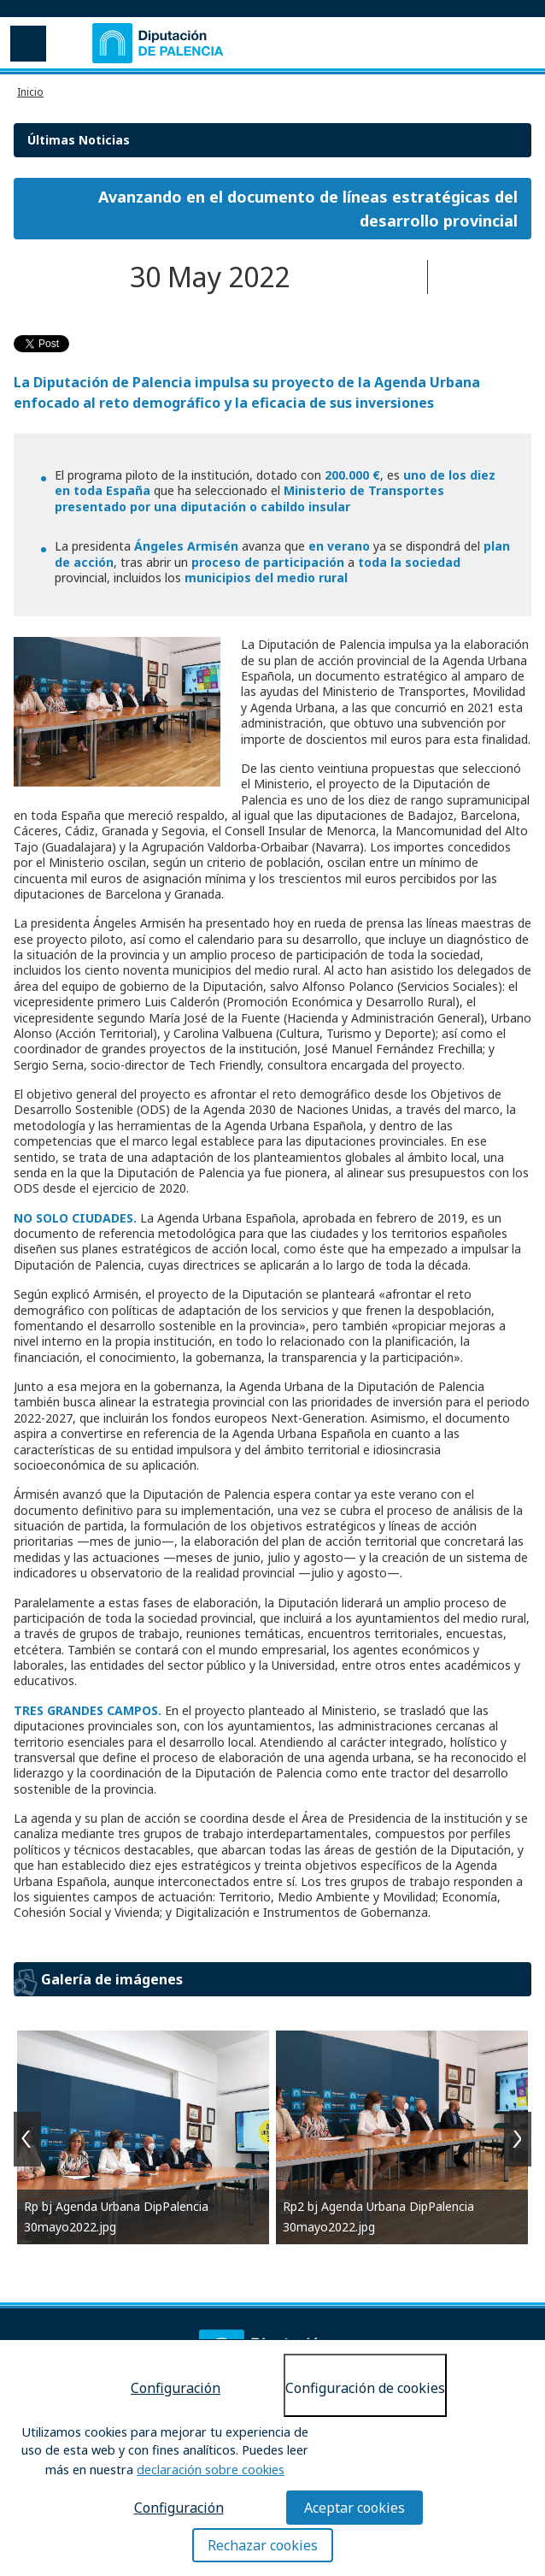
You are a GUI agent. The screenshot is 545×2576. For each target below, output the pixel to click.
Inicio (30, 92)
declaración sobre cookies (210, 2469)
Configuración (175, 2388)
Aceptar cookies (354, 2507)
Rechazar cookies (263, 2545)
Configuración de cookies (365, 2388)
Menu (26, 43)
